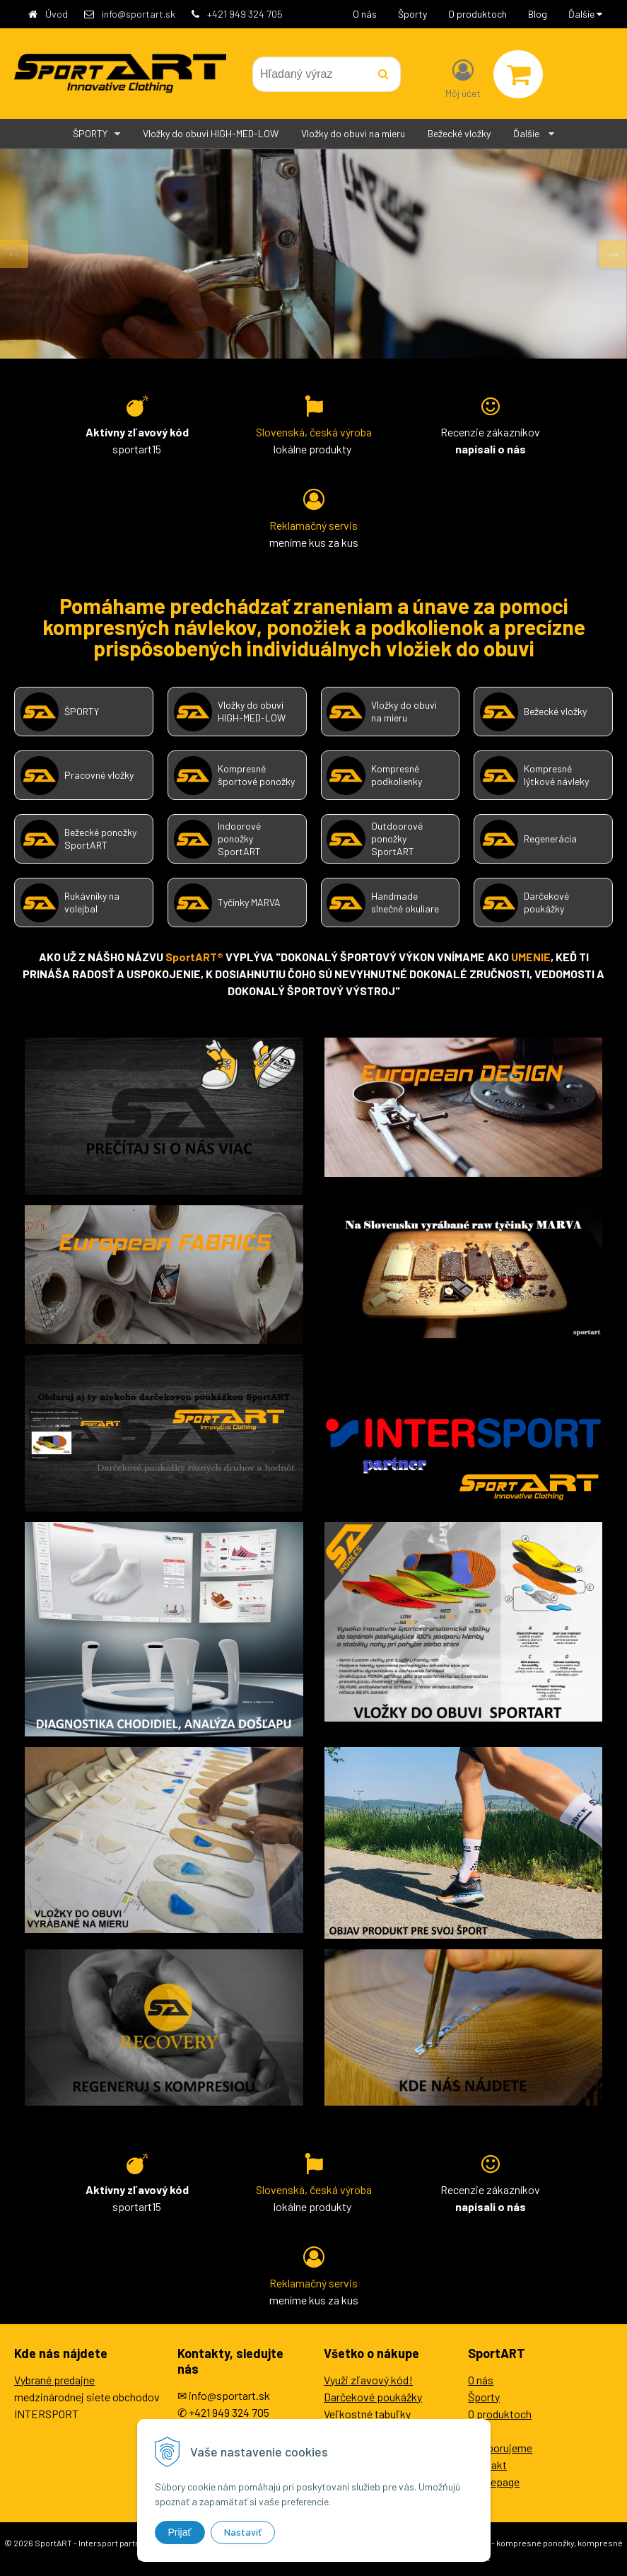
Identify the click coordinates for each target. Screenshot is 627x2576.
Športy (412, 14)
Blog (537, 14)
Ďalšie (585, 14)
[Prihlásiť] (463, 77)
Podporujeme (500, 2447)
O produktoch (477, 14)
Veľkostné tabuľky (367, 2413)
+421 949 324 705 (245, 14)
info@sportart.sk (138, 14)
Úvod (56, 14)
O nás (365, 14)
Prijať (180, 2532)
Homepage (494, 2481)
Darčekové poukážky (373, 2396)
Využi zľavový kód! (368, 2379)
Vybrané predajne (54, 2379)
